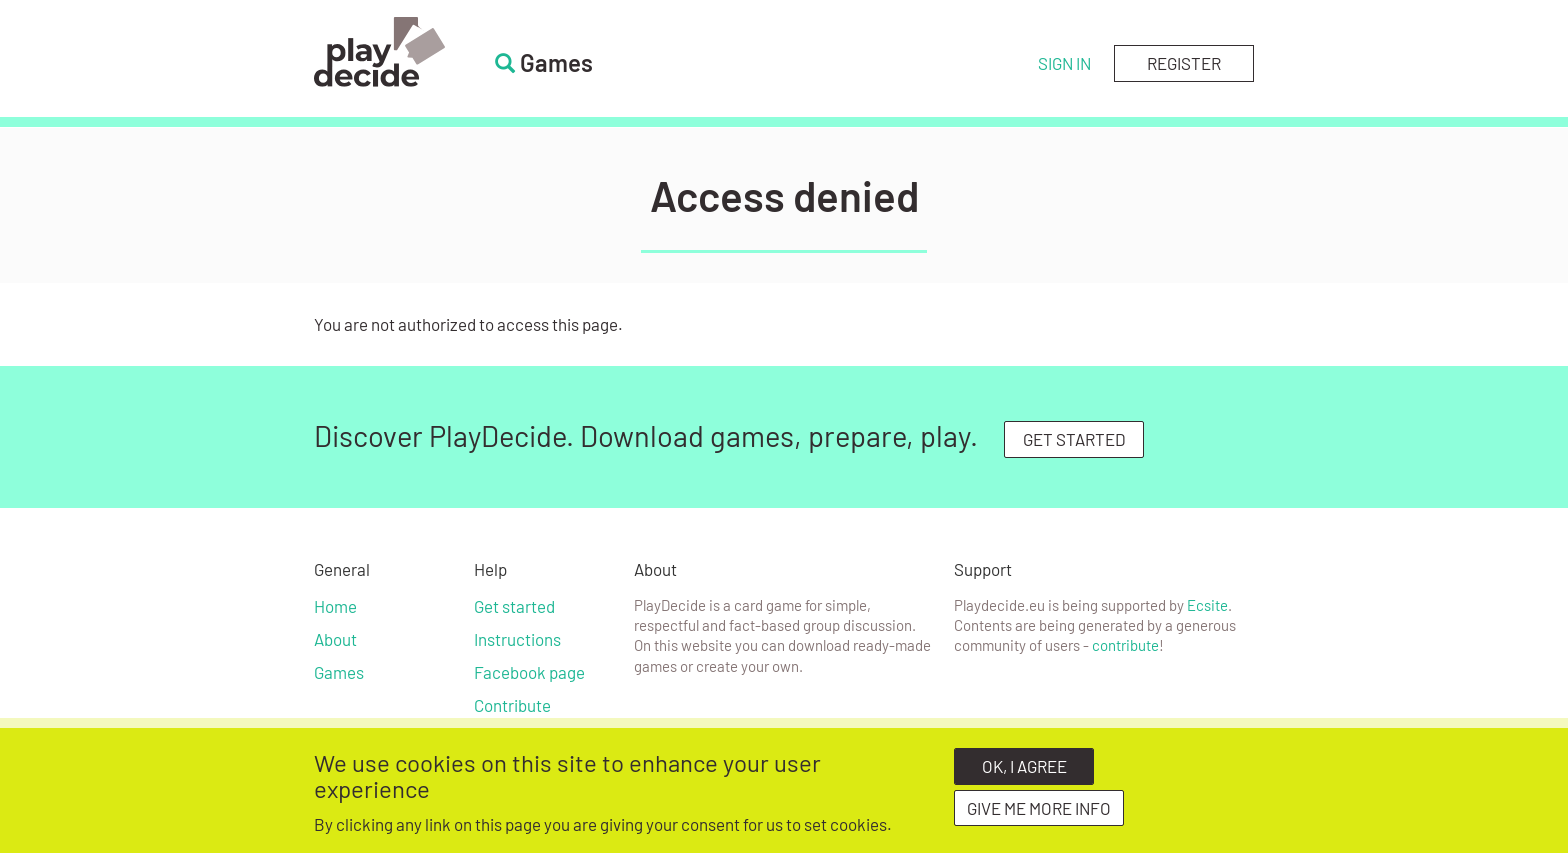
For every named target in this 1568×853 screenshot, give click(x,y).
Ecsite (1207, 605)
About (335, 639)
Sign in (1064, 63)
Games (339, 672)
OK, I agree (1024, 771)
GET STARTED (1074, 439)
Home (335, 606)
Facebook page (529, 672)
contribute (1125, 645)
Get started (514, 606)
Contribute (512, 705)
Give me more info (1039, 813)
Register (1184, 63)
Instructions (517, 639)
